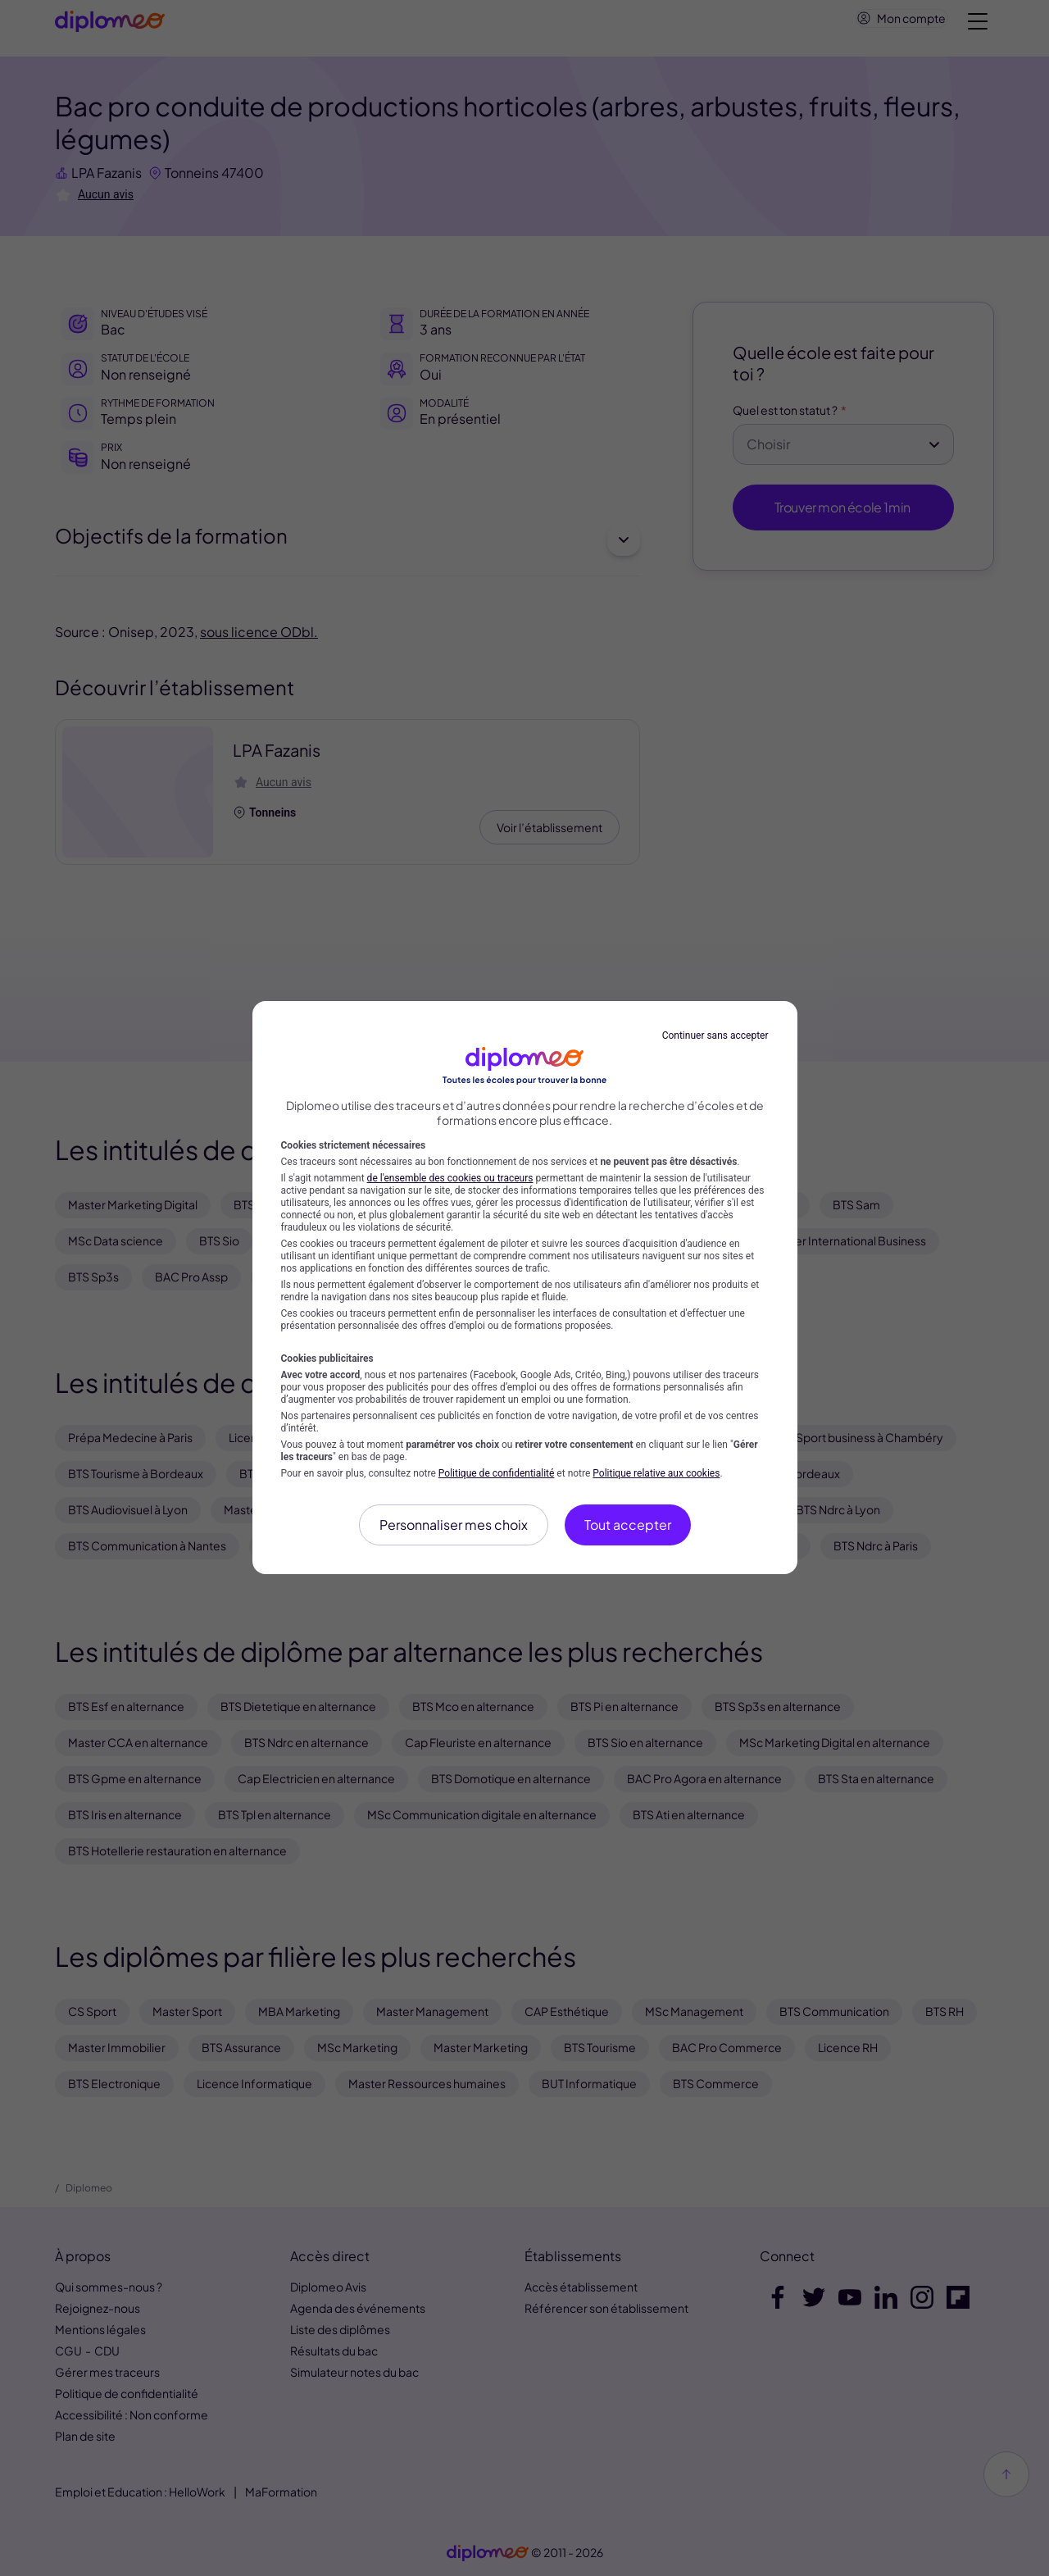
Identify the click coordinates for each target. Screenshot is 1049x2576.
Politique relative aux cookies (656, 1473)
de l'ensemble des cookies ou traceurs (450, 1178)
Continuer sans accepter (715, 1035)
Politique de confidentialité (496, 1473)
